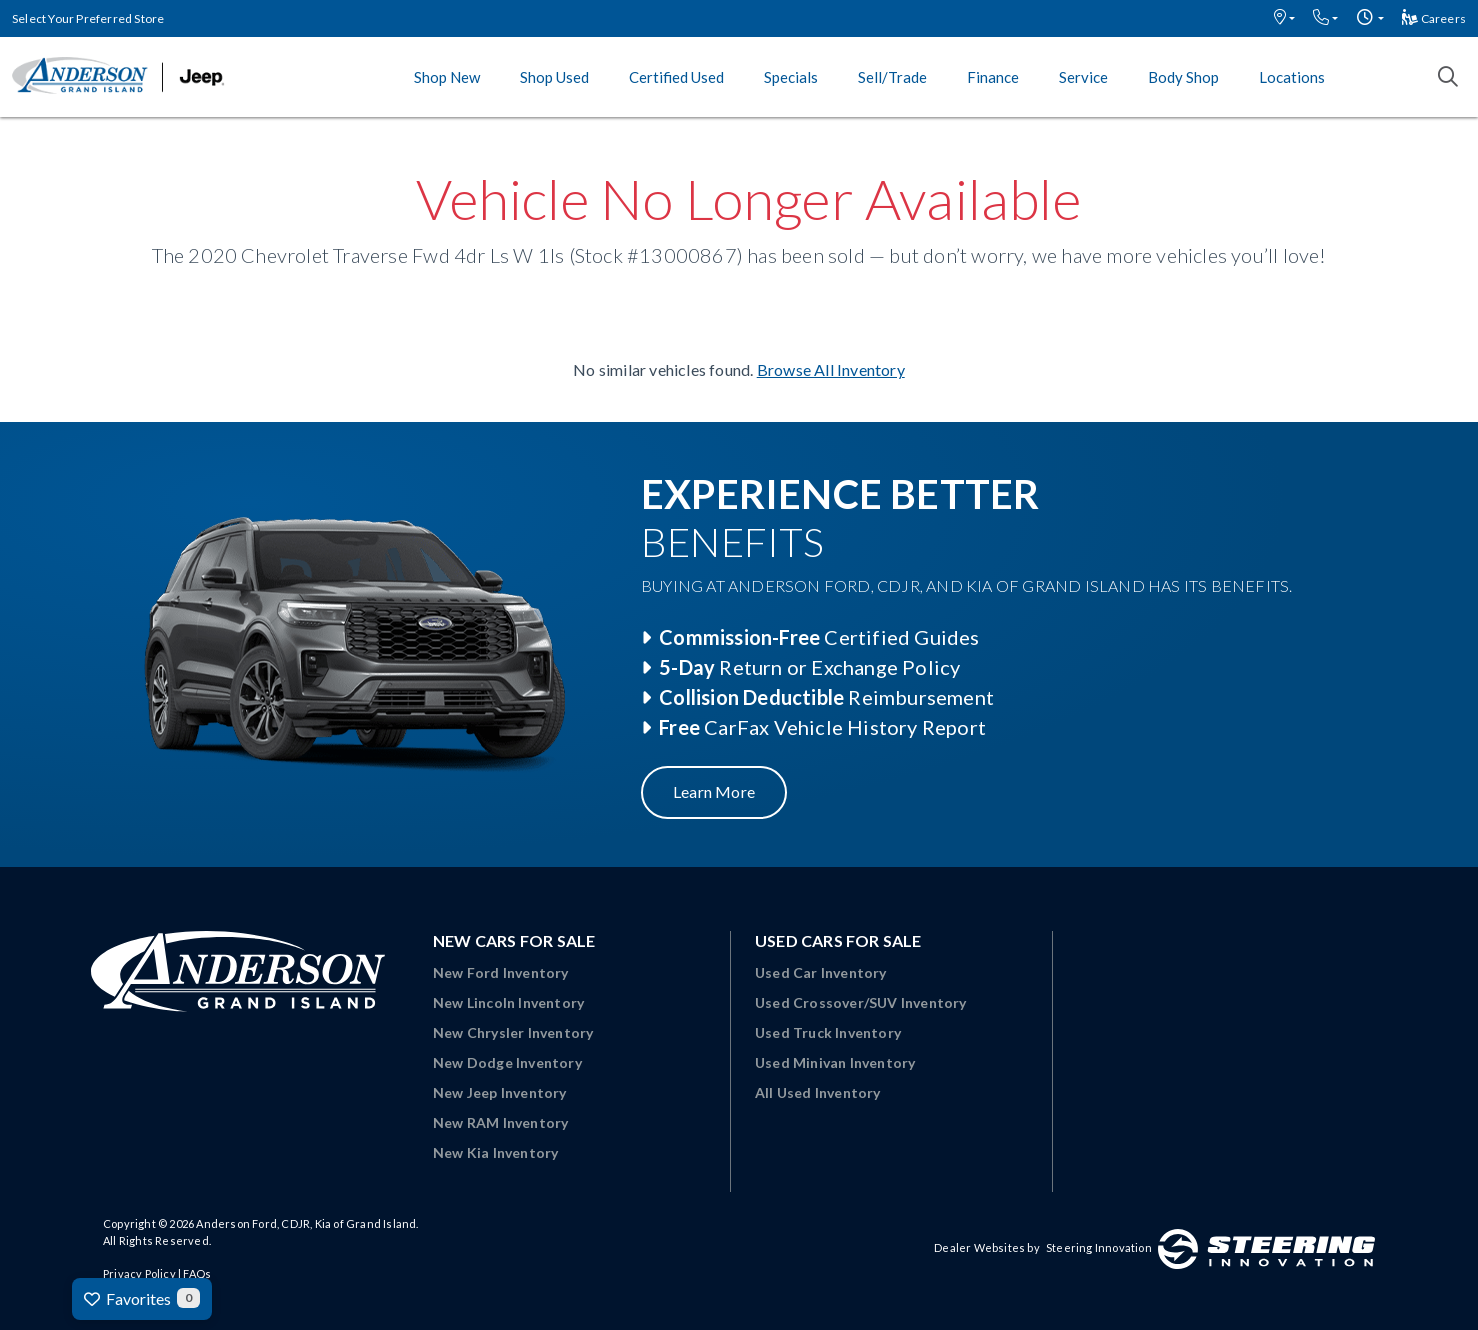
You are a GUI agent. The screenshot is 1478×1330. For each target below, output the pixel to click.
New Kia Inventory (495, 1152)
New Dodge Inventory (507, 1062)
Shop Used (554, 77)
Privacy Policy (139, 1273)
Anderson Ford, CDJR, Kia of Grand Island (306, 1223)
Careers (1434, 18)
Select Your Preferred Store (88, 18)
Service (1083, 77)
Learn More (714, 791)
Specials (791, 77)
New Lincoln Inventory (508, 1002)
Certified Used (676, 77)
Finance (993, 77)
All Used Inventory (818, 1092)
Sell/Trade (892, 77)
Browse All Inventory (831, 369)
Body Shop (1183, 77)
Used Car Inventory (821, 972)
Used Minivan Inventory (835, 1062)
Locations (1292, 77)
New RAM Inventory (500, 1122)
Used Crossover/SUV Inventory (861, 1002)
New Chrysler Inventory (513, 1032)
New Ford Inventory (501, 972)
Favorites (142, 1298)
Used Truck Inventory (828, 1032)
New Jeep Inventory (500, 1092)
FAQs (197, 1273)
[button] (1284, 18)
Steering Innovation (1099, 1247)
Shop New (447, 77)
